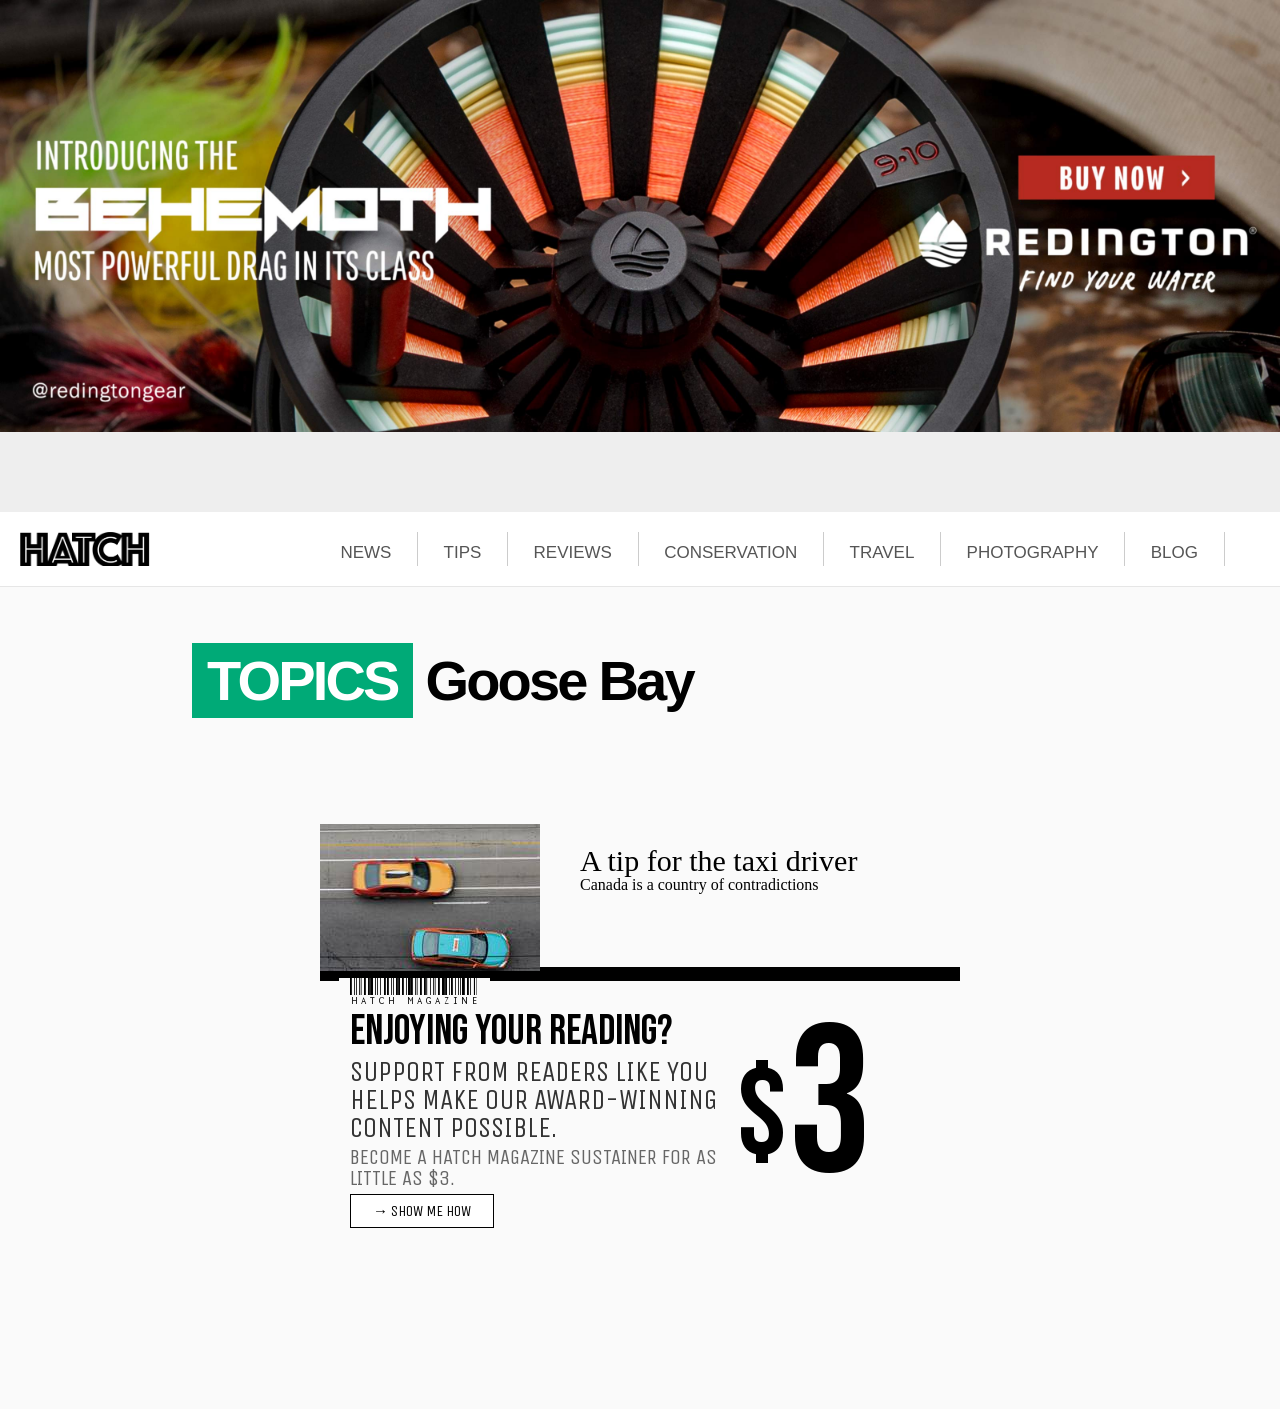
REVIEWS (573, 553)
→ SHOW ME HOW (422, 1211)
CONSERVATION (730, 553)
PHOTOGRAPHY (1033, 553)
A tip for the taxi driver (718, 860)
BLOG (1174, 553)
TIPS (463, 553)
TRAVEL (882, 553)
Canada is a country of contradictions (699, 884)
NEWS (365, 553)
